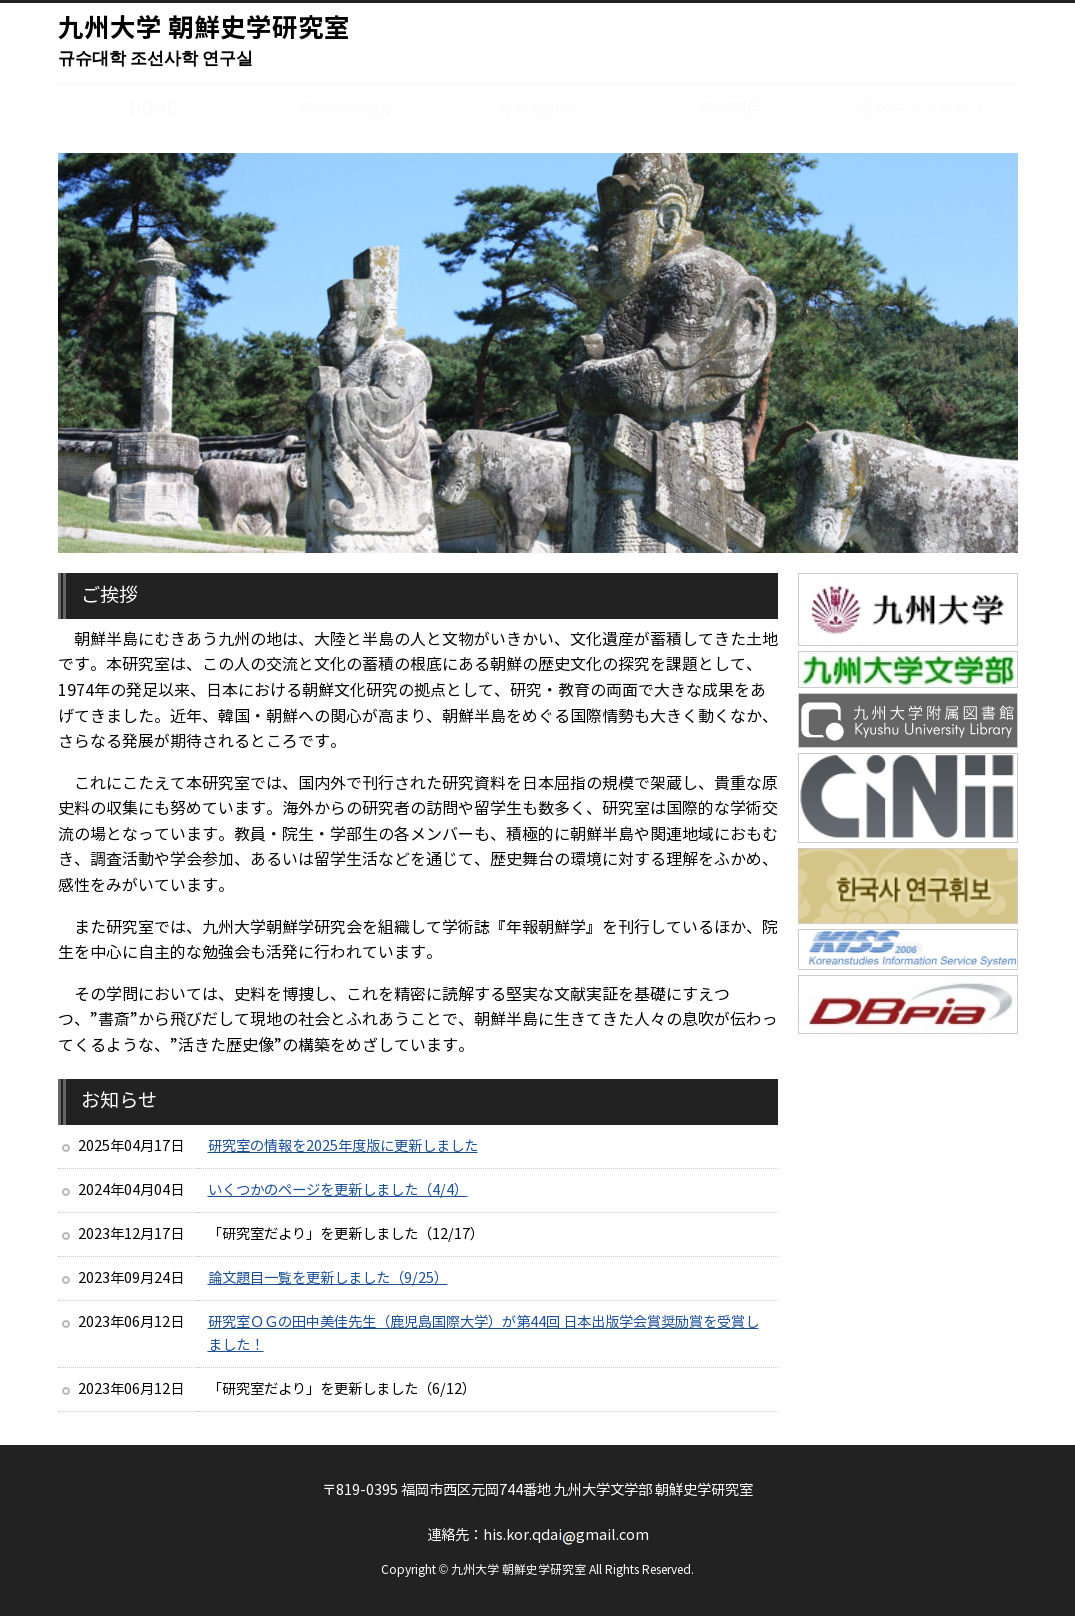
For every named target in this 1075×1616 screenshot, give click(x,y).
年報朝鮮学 (538, 108)
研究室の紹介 (346, 108)
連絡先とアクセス (922, 108)
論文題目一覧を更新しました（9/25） (328, 1278)
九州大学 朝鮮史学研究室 (204, 43)
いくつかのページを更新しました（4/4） (338, 1190)
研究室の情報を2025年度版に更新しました (343, 1146)
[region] (538, 353)
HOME (153, 111)
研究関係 (730, 108)
